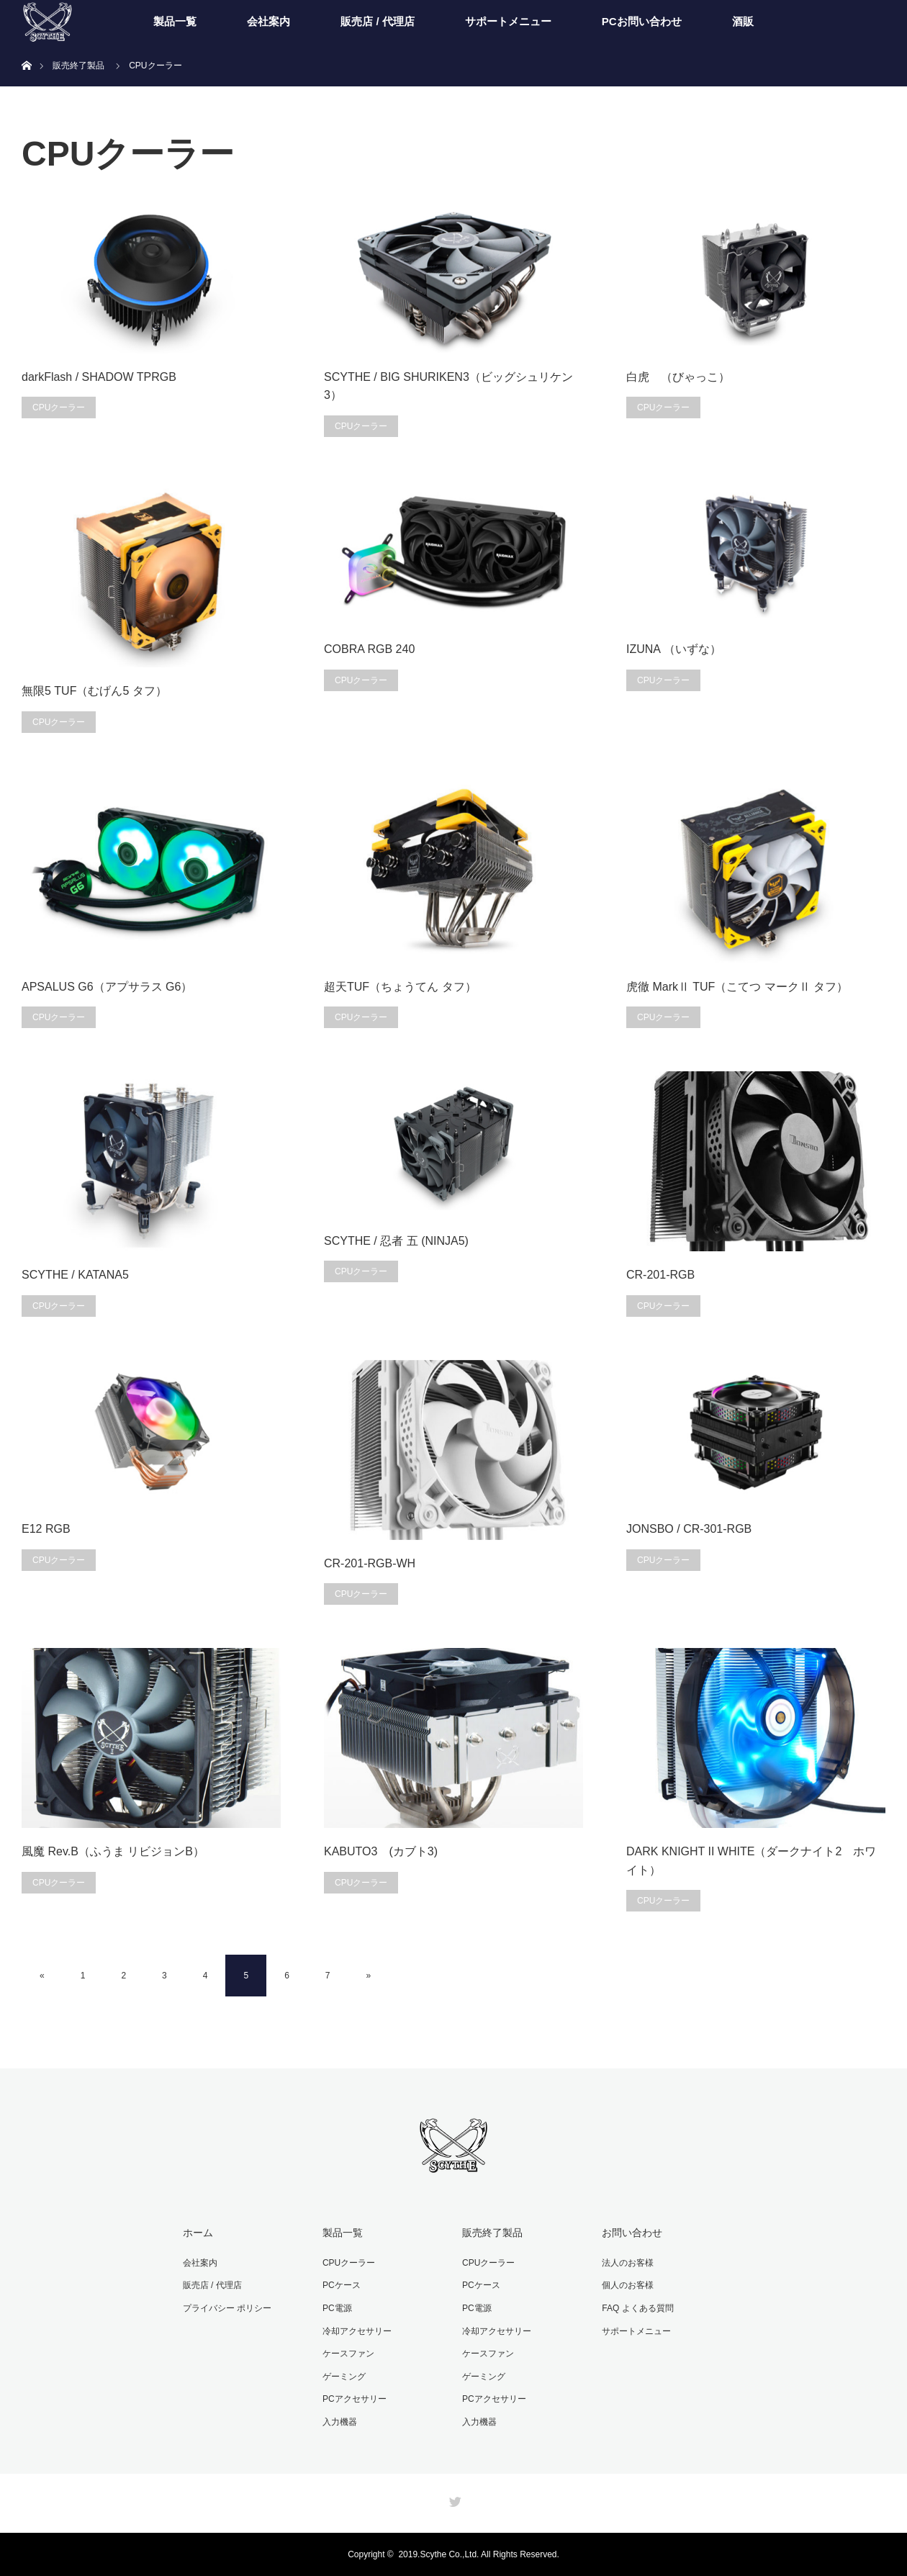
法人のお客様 (628, 2263)
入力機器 (339, 2422)
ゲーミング (344, 2377)
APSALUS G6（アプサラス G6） (107, 987)
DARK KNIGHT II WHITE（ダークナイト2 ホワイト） (751, 1860)
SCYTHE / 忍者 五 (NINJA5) (396, 1241)
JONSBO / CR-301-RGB (689, 1529)
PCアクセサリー (354, 2399)
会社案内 (268, 21)
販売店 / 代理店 (377, 21)
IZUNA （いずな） (673, 649)
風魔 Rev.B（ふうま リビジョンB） (113, 1851)
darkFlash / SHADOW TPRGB (99, 377)
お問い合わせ (632, 2232)
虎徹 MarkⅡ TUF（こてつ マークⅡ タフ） (737, 987)
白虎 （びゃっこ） (678, 377)
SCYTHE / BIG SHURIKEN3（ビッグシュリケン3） (448, 386)
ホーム (198, 2232)
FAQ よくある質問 (637, 2308)
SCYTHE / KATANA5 (75, 1275)
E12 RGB (46, 1529)
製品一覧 (175, 21)
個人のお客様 (628, 2285)
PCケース (341, 2285)
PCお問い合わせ (642, 21)
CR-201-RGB (660, 1275)
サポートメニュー (508, 21)
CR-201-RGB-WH (369, 1563)
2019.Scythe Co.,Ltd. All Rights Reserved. (478, 2554)
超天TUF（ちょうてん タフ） (400, 987)
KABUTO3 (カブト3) (381, 1851)
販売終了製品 (492, 2232)
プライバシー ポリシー (227, 2308)
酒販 (743, 21)
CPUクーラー (58, 407)
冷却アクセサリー (357, 2331)
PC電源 (337, 2308)
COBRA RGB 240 (369, 649)
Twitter (453, 2499)
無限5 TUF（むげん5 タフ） (94, 691)
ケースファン (348, 2353)
